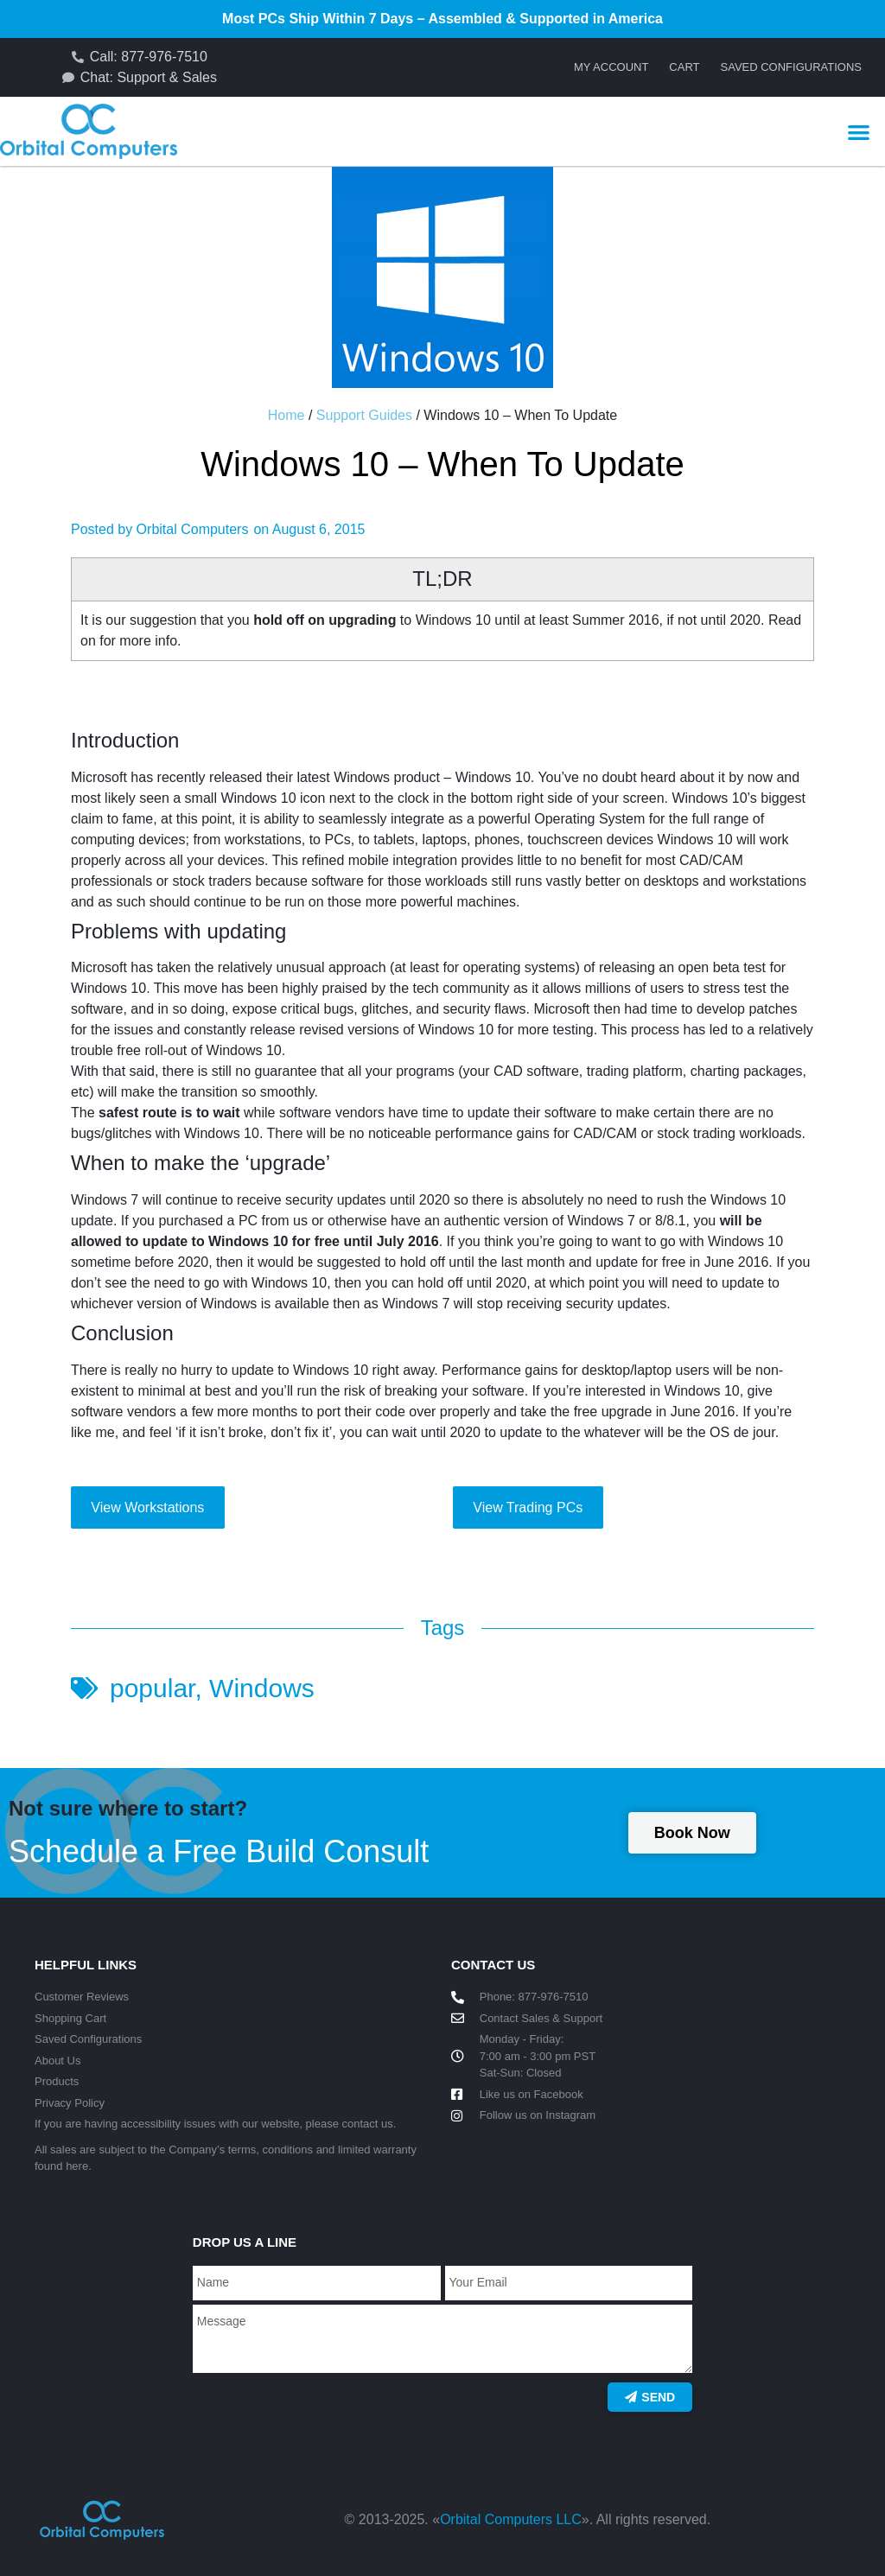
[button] (858, 131)
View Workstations (147, 1507)
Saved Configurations (791, 66)
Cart (684, 66)
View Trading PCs (528, 1507)
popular (152, 1688)
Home (286, 415)
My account (611, 66)
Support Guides (364, 415)
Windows (262, 1688)
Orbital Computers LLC (511, 2519)
